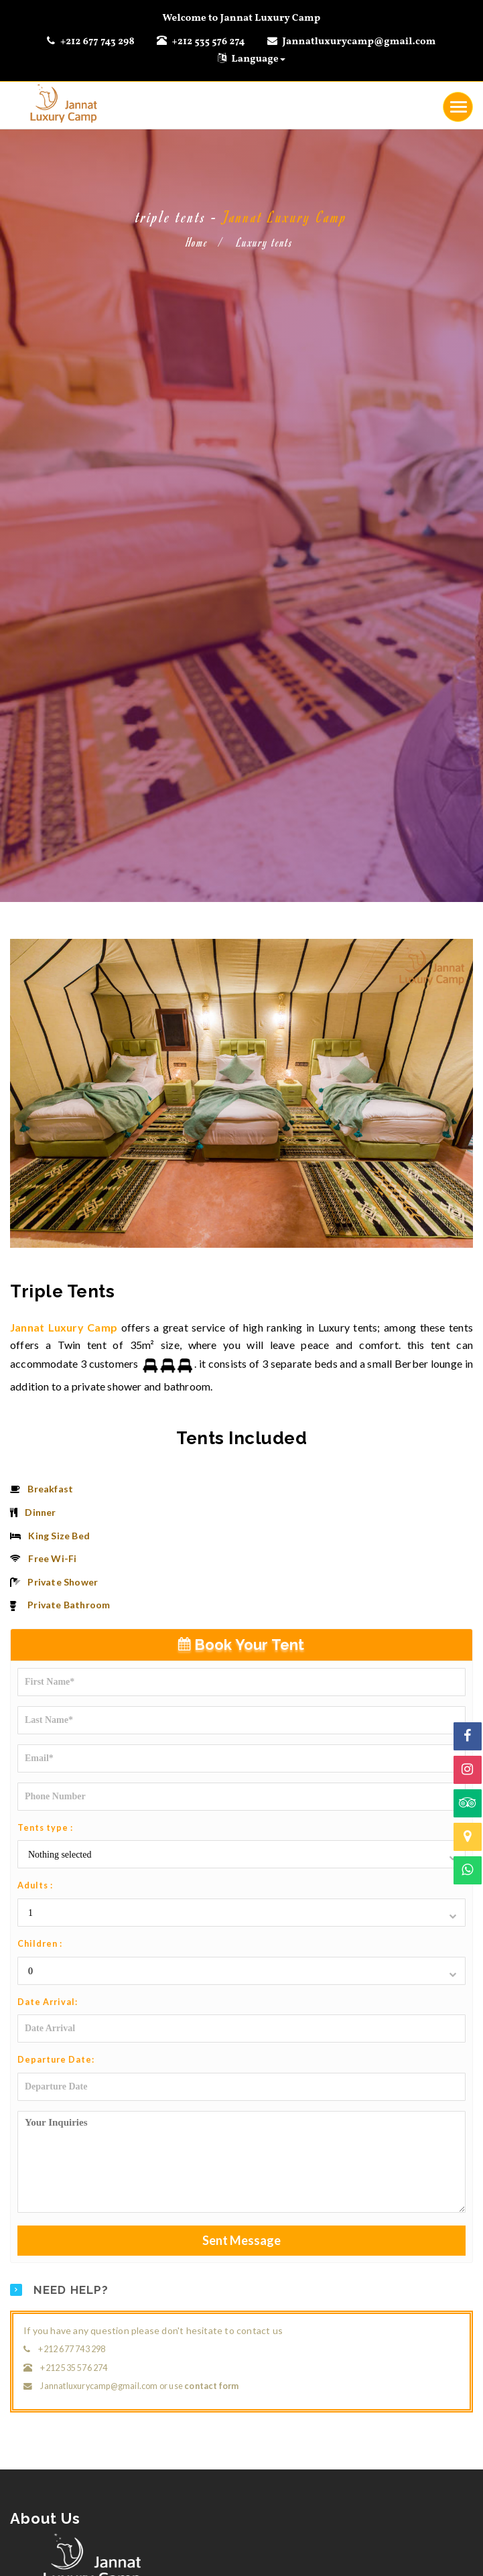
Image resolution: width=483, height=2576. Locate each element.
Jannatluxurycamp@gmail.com (358, 42)
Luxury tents (264, 242)
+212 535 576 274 (207, 42)
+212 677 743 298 (96, 42)
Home (197, 242)
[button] (241, 1855)
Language (251, 59)
